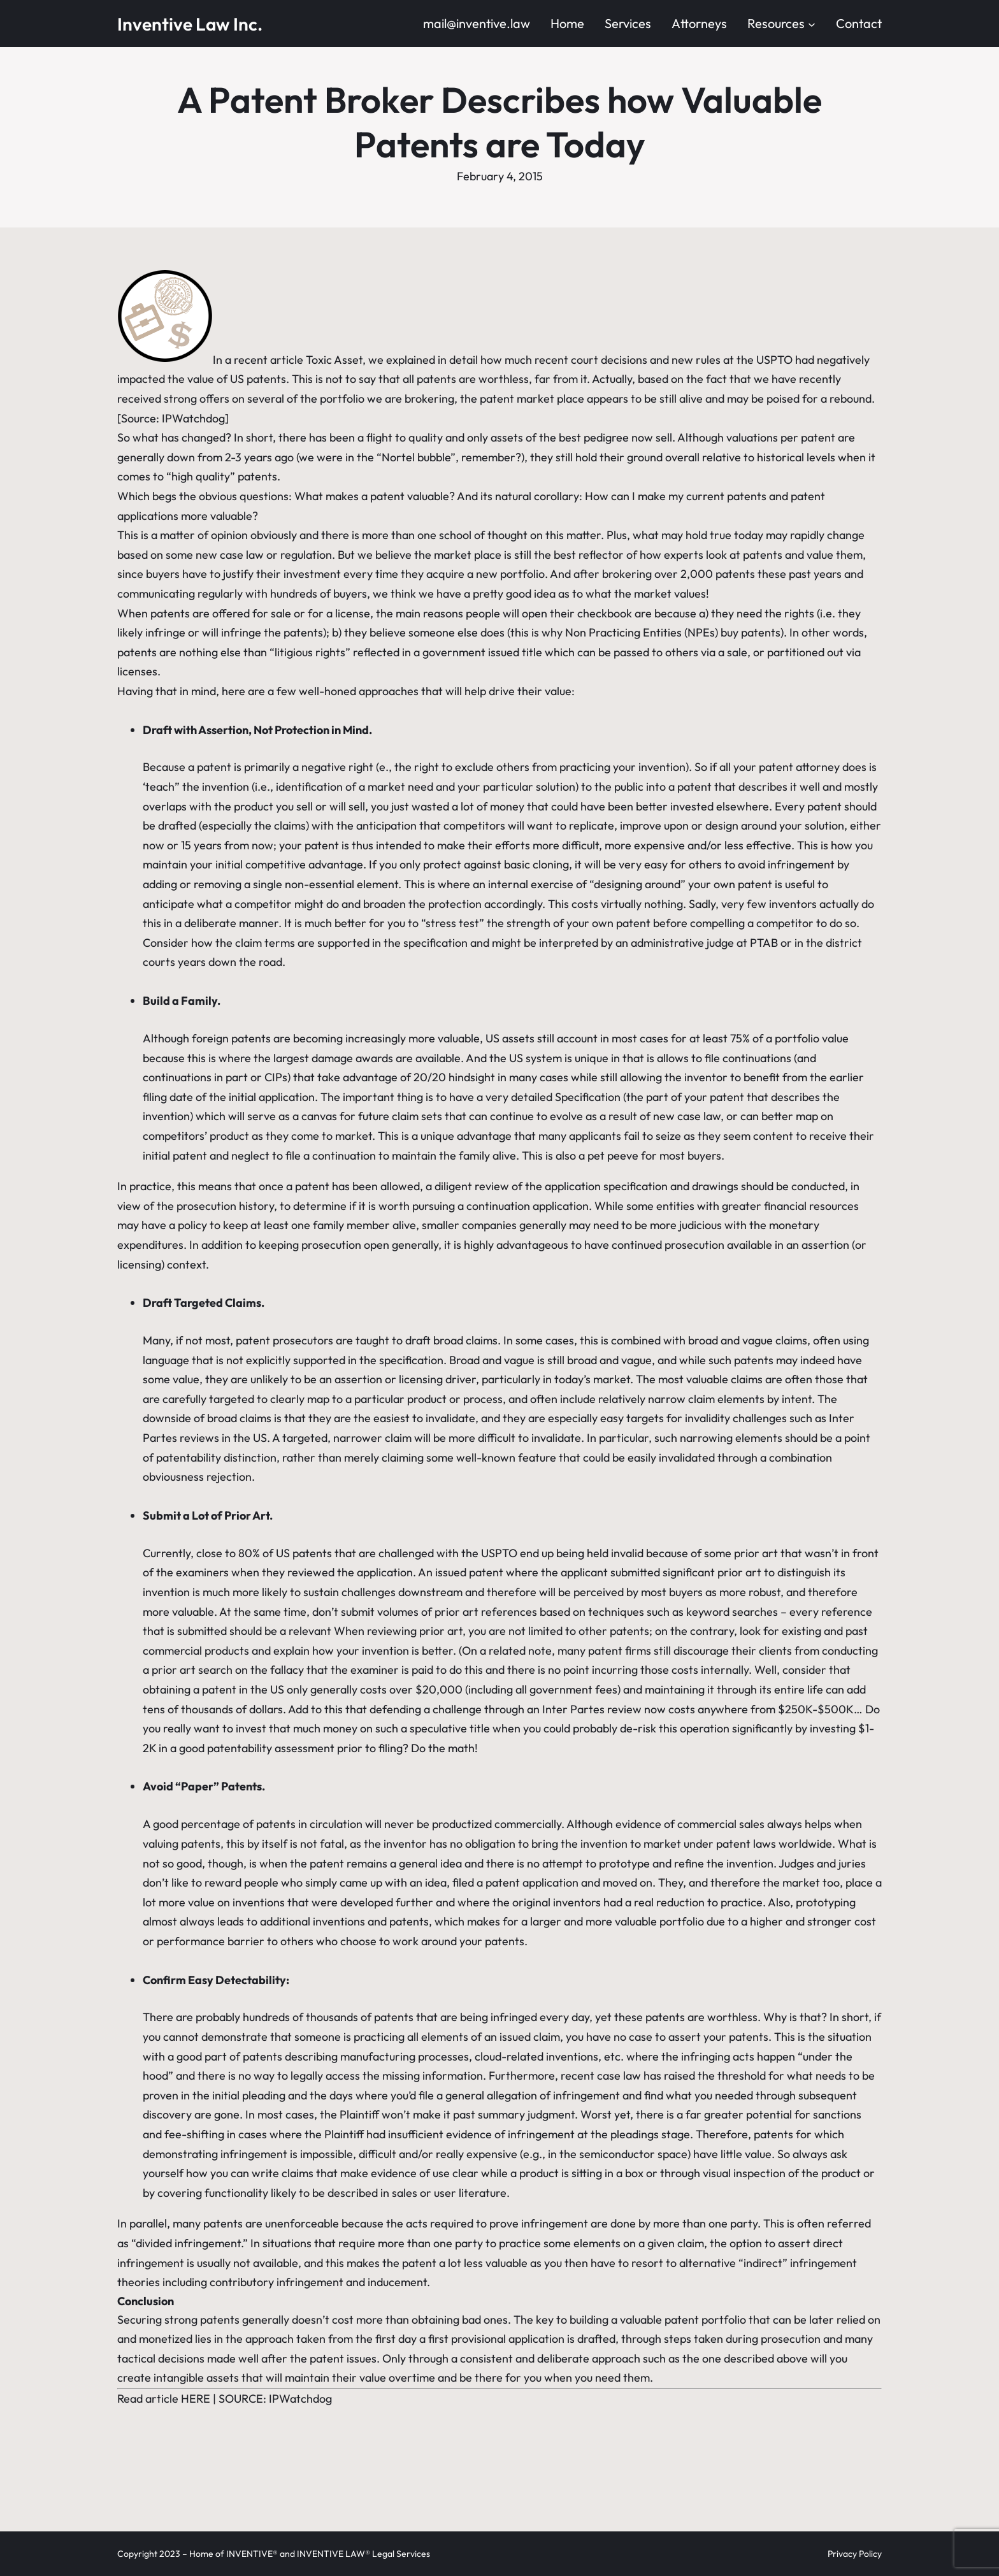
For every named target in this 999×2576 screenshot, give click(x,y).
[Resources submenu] (812, 23)
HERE (195, 2398)
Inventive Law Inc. (189, 24)
